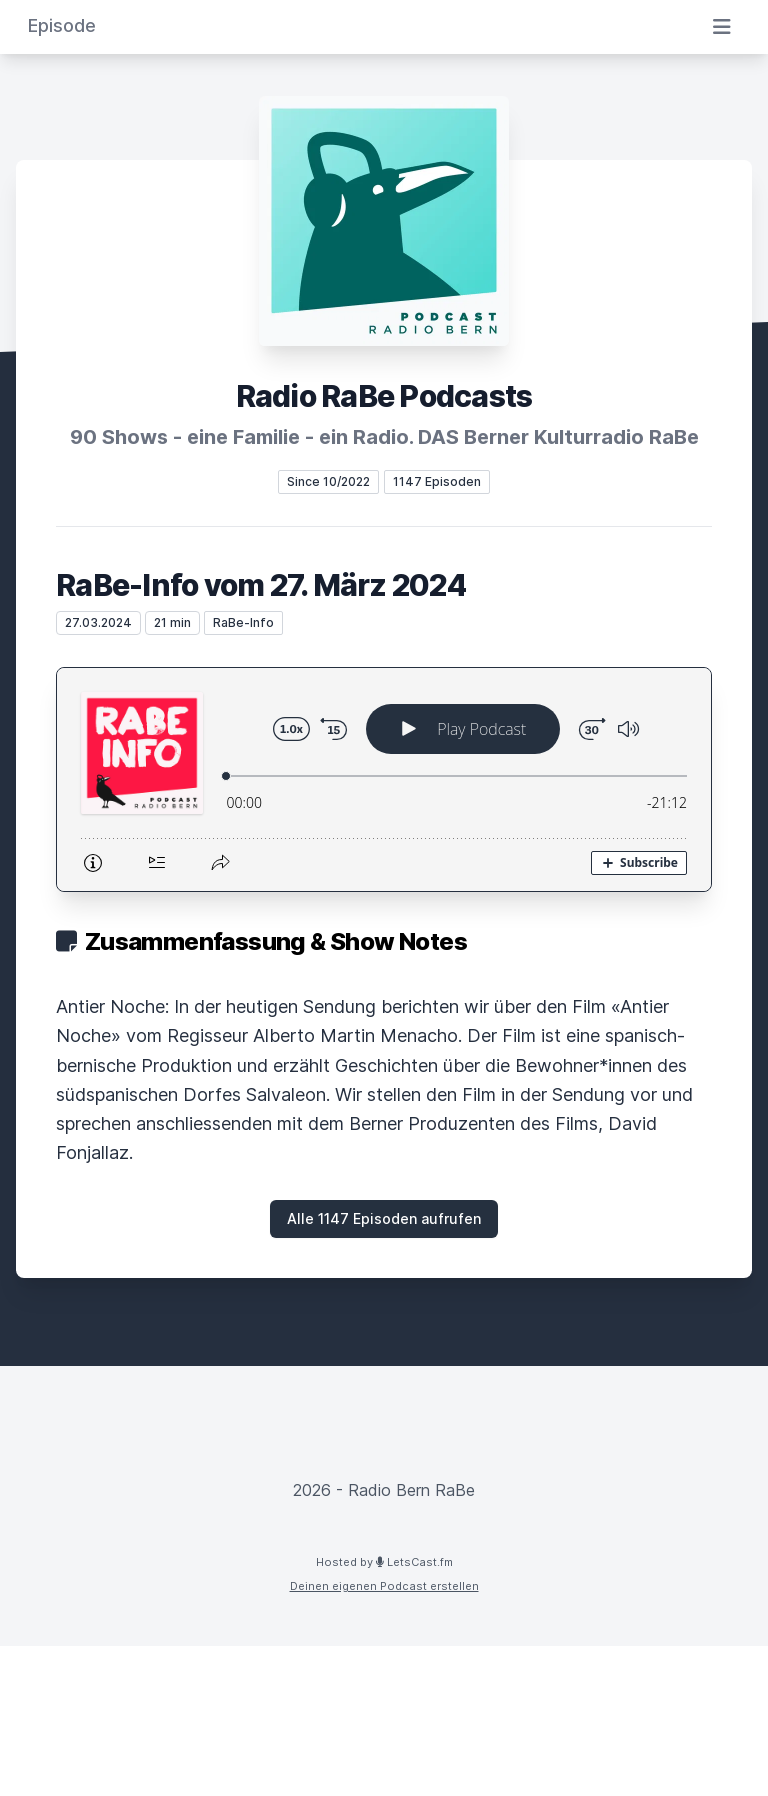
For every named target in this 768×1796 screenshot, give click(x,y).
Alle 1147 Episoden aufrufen (384, 1218)
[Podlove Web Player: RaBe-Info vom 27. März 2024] (384, 779)
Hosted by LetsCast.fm (384, 1562)
